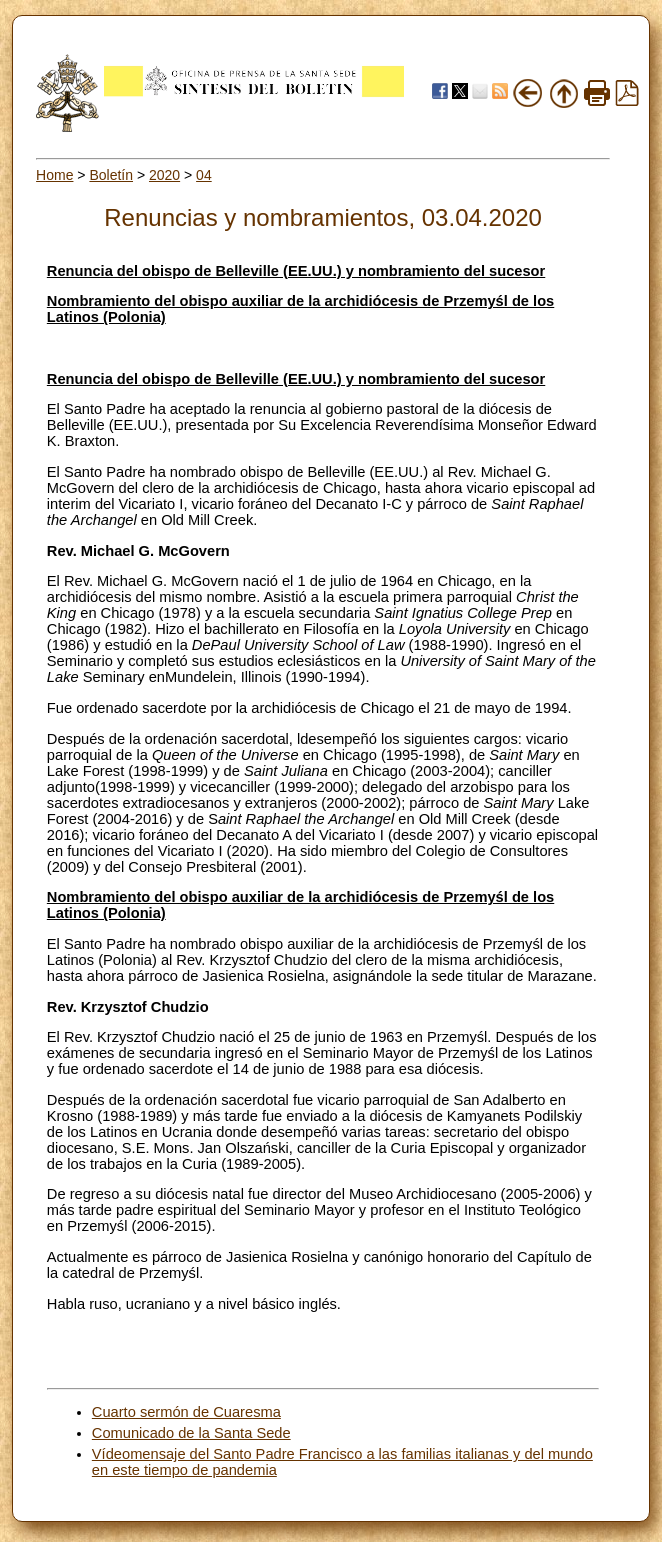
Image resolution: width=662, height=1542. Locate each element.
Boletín (111, 175)
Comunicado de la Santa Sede (191, 1433)
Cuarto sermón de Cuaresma (186, 1412)
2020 (164, 175)
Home (54, 175)
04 (204, 175)
